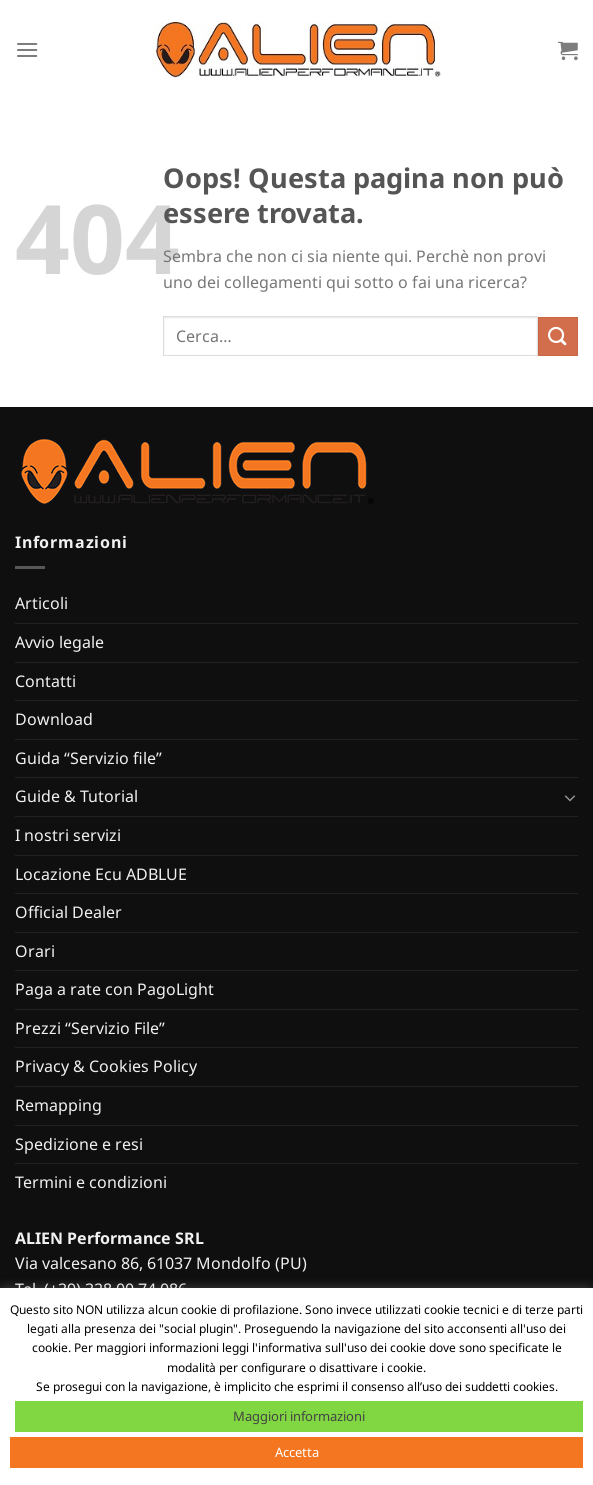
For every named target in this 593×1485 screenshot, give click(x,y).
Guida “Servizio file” (88, 758)
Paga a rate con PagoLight (114, 989)
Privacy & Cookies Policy (106, 1066)
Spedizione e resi (79, 1144)
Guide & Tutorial (76, 796)
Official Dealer (68, 912)
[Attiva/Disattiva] (570, 797)
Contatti (45, 681)
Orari (35, 951)
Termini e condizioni (91, 1182)
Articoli (41, 603)
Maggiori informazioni (299, 1416)
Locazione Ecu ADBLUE (101, 874)
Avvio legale (59, 642)
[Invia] (558, 336)
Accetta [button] (297, 1452)
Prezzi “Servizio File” (90, 1028)
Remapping (58, 1105)
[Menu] (27, 49)
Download (54, 719)
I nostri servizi (68, 835)
